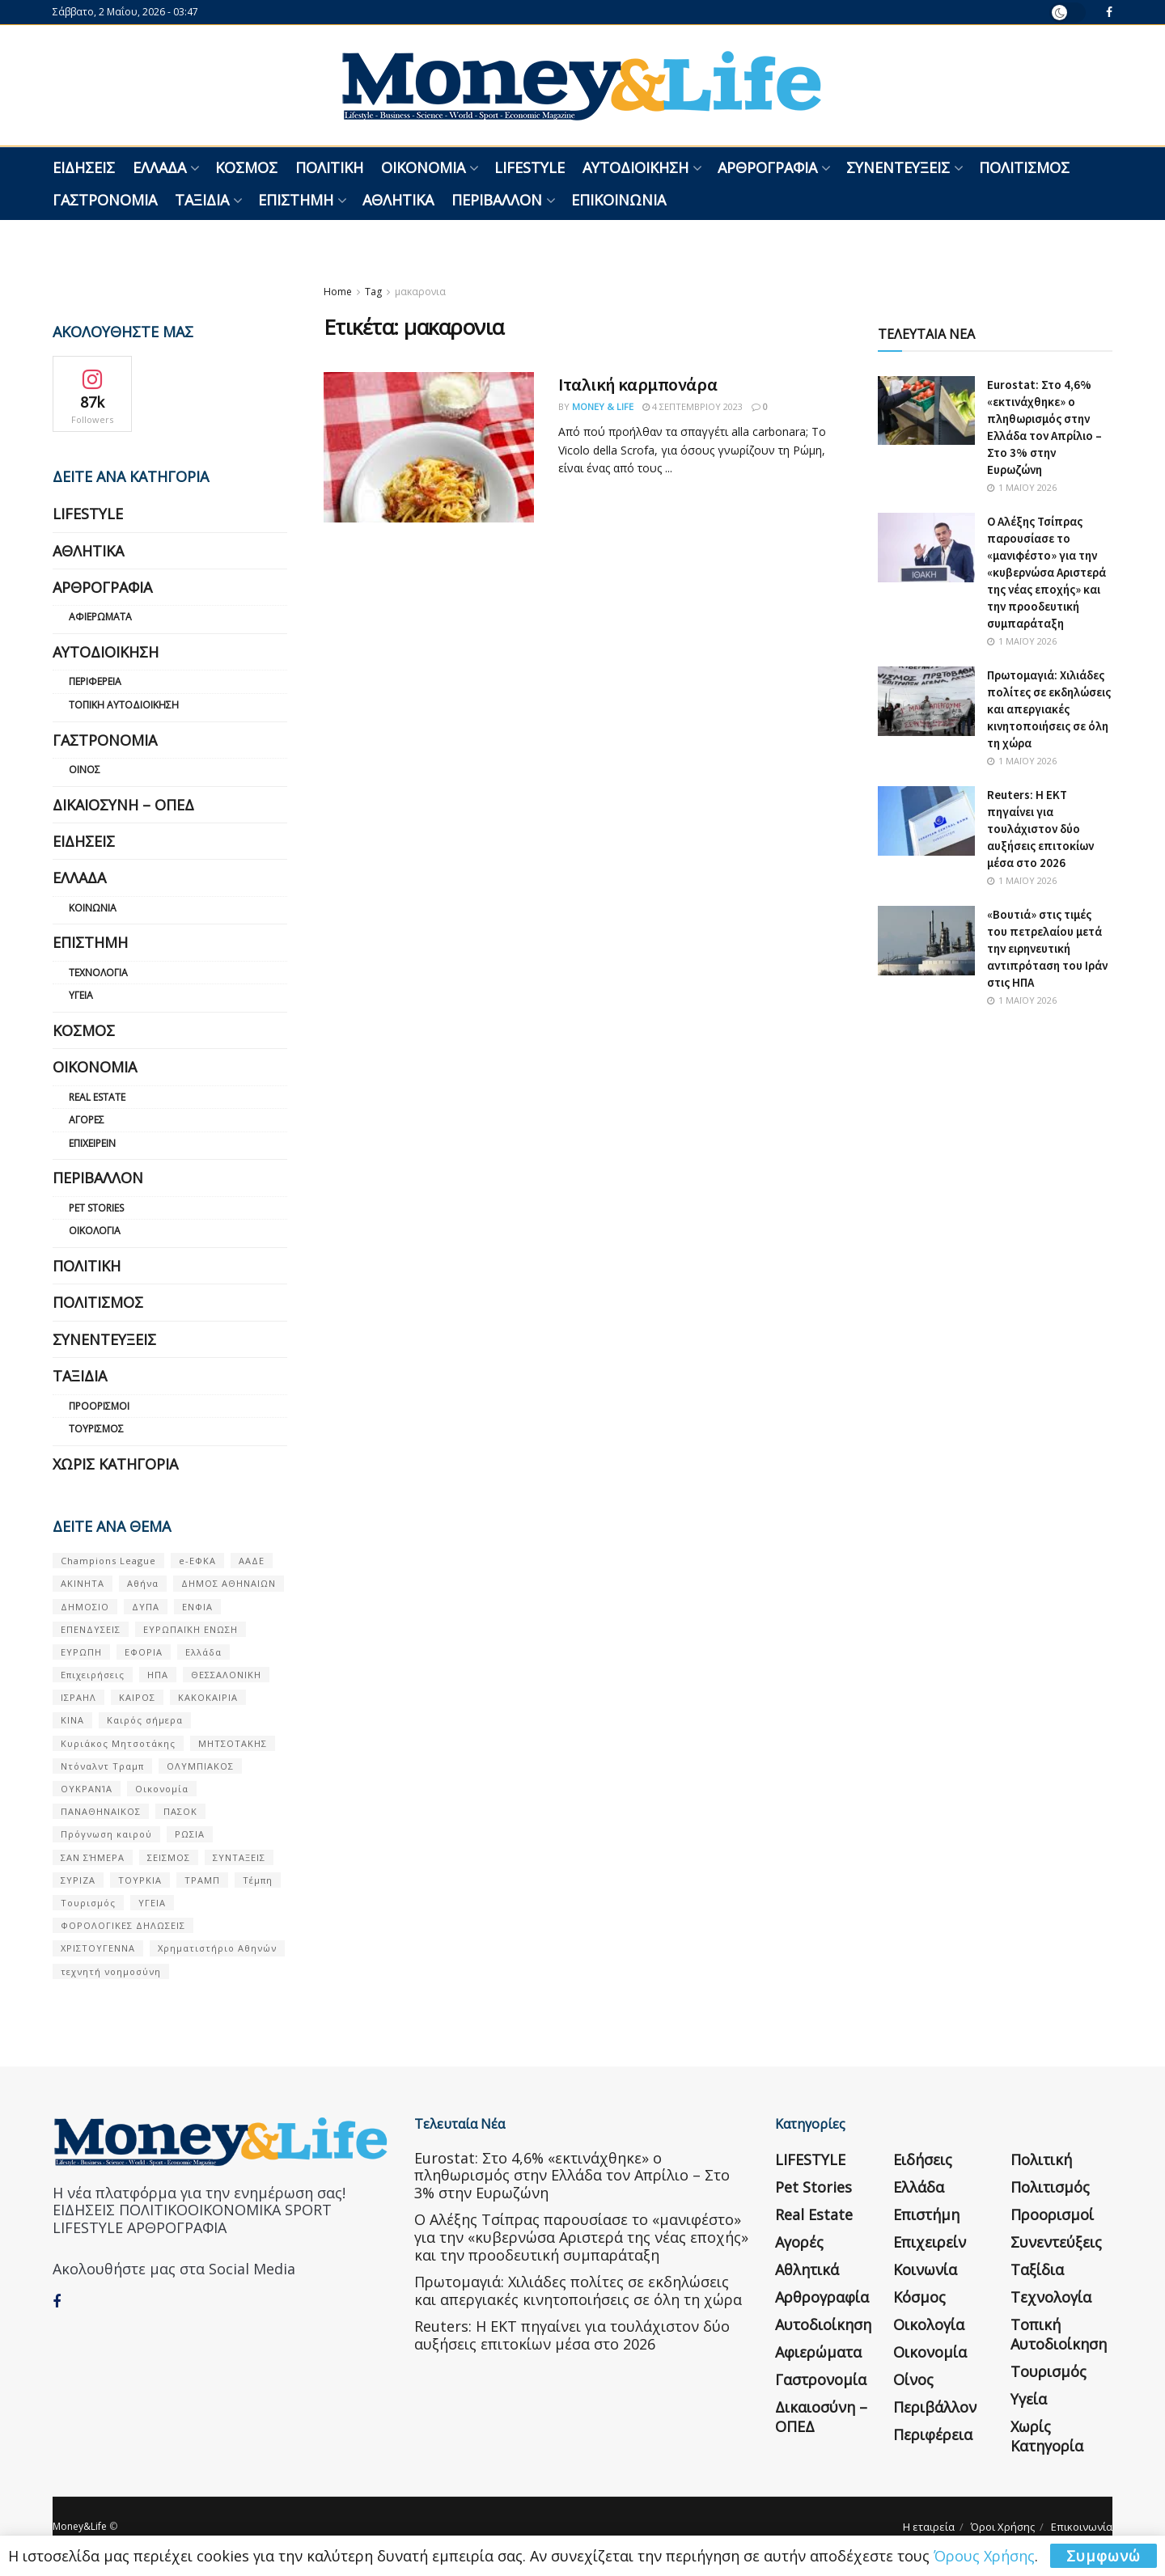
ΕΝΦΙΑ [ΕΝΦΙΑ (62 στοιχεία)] (197, 1607)
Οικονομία (423, 167)
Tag (373, 291)
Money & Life (602, 406)
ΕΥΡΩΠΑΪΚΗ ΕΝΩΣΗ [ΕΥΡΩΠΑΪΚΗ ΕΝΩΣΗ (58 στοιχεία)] (190, 1629)
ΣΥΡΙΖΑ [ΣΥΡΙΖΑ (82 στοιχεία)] (78, 1880)
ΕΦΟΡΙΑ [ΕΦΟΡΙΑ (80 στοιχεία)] (144, 1652)
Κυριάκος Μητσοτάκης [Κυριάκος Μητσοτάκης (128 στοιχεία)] (118, 1743)
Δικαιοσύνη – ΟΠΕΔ (123, 804)
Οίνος (84, 769)
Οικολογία (95, 1230)
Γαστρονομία (105, 199)
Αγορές (86, 1120)
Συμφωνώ (1103, 2555)
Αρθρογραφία (767, 167)
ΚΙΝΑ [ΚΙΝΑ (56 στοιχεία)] (72, 1720)
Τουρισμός (96, 1429)
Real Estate (97, 1097)
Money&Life (80, 2526)
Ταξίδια (202, 199)
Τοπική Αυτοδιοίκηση (124, 705)
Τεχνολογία (98, 972)
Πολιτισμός (1024, 167)
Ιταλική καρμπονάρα (637, 384)
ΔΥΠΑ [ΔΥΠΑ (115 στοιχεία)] (145, 1607)
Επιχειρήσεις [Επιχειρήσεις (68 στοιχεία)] (93, 1675)
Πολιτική (329, 167)
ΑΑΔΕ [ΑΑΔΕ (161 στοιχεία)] (252, 1560)
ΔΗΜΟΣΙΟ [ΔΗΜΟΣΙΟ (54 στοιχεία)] (85, 1607)
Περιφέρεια (95, 681)
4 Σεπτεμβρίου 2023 (692, 406)
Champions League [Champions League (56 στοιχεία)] (108, 1560)
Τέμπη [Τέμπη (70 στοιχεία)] (258, 1880)
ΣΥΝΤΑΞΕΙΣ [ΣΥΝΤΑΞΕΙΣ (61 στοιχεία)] (239, 1857)
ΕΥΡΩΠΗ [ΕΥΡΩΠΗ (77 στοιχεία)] (81, 1652)
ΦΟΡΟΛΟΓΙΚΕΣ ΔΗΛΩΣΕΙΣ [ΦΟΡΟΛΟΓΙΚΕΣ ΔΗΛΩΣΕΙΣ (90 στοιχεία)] (123, 1925)
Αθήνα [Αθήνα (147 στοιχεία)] (143, 1583)
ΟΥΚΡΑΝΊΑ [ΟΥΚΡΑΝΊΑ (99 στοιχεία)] (86, 1789)
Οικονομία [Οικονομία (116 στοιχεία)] (162, 1789)
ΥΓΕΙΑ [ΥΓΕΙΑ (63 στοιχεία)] (152, 1903)
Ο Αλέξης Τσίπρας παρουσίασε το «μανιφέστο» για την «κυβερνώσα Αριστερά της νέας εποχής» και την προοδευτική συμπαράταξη (1046, 572)
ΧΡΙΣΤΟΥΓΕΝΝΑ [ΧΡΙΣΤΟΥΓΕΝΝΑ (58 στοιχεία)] (98, 1948)
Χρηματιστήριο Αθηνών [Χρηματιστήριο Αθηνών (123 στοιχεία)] (217, 1948)
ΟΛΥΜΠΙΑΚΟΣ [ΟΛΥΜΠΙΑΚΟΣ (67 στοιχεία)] (200, 1766)
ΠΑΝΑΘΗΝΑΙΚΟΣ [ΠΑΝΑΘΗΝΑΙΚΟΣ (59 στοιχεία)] (101, 1811)
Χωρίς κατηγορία (115, 1464)
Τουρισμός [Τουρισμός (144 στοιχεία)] (88, 1903)
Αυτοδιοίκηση (635, 167)
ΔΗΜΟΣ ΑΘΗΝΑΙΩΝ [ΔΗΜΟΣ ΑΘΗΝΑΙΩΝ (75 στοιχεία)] (228, 1583)
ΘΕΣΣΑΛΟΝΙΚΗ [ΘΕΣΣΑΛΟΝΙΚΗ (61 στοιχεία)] (226, 1675)
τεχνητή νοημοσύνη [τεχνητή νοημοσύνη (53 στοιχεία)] (111, 1971)
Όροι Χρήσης (1003, 2526)
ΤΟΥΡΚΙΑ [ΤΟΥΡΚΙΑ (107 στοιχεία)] (140, 1880)
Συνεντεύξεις (898, 167)
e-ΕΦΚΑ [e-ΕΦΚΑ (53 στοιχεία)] (197, 1560)
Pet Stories (96, 1208)
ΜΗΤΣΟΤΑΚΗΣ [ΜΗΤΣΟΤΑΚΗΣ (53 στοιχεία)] (232, 1743)
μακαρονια (420, 291)
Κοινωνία (92, 908)
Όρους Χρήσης (984, 2555)
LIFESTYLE (529, 167)
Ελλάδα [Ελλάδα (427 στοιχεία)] (203, 1652)
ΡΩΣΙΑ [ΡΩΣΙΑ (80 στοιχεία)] (190, 1834)
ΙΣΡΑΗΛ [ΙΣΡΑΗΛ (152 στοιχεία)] (78, 1697)
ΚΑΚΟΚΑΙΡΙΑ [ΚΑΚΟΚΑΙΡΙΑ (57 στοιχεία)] (208, 1697)
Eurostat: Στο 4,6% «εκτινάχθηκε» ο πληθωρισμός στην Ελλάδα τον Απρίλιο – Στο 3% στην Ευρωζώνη (572, 2175)
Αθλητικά (398, 199)
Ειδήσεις (84, 167)
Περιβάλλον (496, 199)
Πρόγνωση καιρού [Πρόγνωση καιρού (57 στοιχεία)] (106, 1834)
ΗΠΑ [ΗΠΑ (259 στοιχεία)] (157, 1675)
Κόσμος (246, 167)
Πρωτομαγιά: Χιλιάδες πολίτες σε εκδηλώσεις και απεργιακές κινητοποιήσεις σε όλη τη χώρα (1049, 709)
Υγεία (81, 995)
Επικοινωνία (618, 199)
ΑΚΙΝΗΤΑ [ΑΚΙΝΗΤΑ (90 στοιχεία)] (82, 1583)
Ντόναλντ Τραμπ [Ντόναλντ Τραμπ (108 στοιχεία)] (102, 1766)
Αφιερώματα (100, 617)
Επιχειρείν (92, 1143)
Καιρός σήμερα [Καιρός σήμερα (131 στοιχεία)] (145, 1720)
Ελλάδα (159, 167)
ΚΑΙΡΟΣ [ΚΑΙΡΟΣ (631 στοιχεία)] (137, 1697)
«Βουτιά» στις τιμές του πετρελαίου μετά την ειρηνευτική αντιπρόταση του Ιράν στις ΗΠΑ (1047, 948)
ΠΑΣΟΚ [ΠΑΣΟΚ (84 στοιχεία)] (180, 1811)
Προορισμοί (99, 1406)
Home (338, 291)
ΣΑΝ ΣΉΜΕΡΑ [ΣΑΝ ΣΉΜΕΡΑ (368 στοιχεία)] (93, 1857)
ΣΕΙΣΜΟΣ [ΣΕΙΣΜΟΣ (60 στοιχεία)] (168, 1857)
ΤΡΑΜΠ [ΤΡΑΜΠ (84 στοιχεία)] (202, 1880)
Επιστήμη (295, 199)
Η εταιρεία (929, 2526)
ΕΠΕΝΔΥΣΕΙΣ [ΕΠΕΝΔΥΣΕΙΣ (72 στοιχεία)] (91, 1629)
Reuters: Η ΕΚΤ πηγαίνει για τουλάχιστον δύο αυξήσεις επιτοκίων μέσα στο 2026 (1040, 828)
